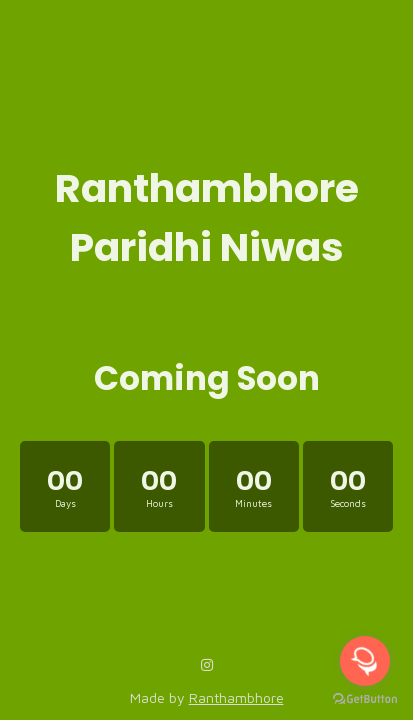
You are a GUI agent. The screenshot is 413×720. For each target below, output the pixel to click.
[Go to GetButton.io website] (365, 699)
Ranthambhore (236, 697)
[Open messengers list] (365, 661)
